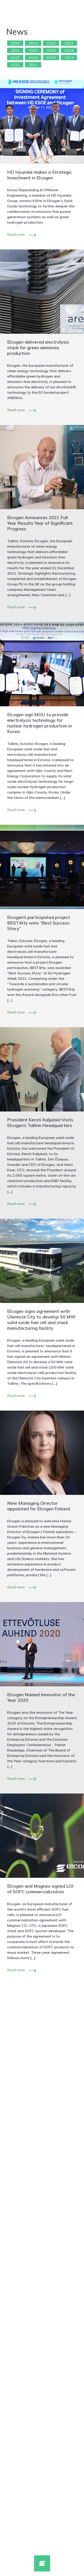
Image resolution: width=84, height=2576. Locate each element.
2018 (69, 50)
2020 (33, 50)
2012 (15, 64)
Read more (16, 234)
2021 (15, 50)
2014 (69, 57)
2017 (15, 57)
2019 (51, 50)
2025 (15, 43)
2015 (51, 57)
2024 (33, 43)
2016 (33, 57)
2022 (69, 43)
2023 (51, 43)
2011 (33, 64)
